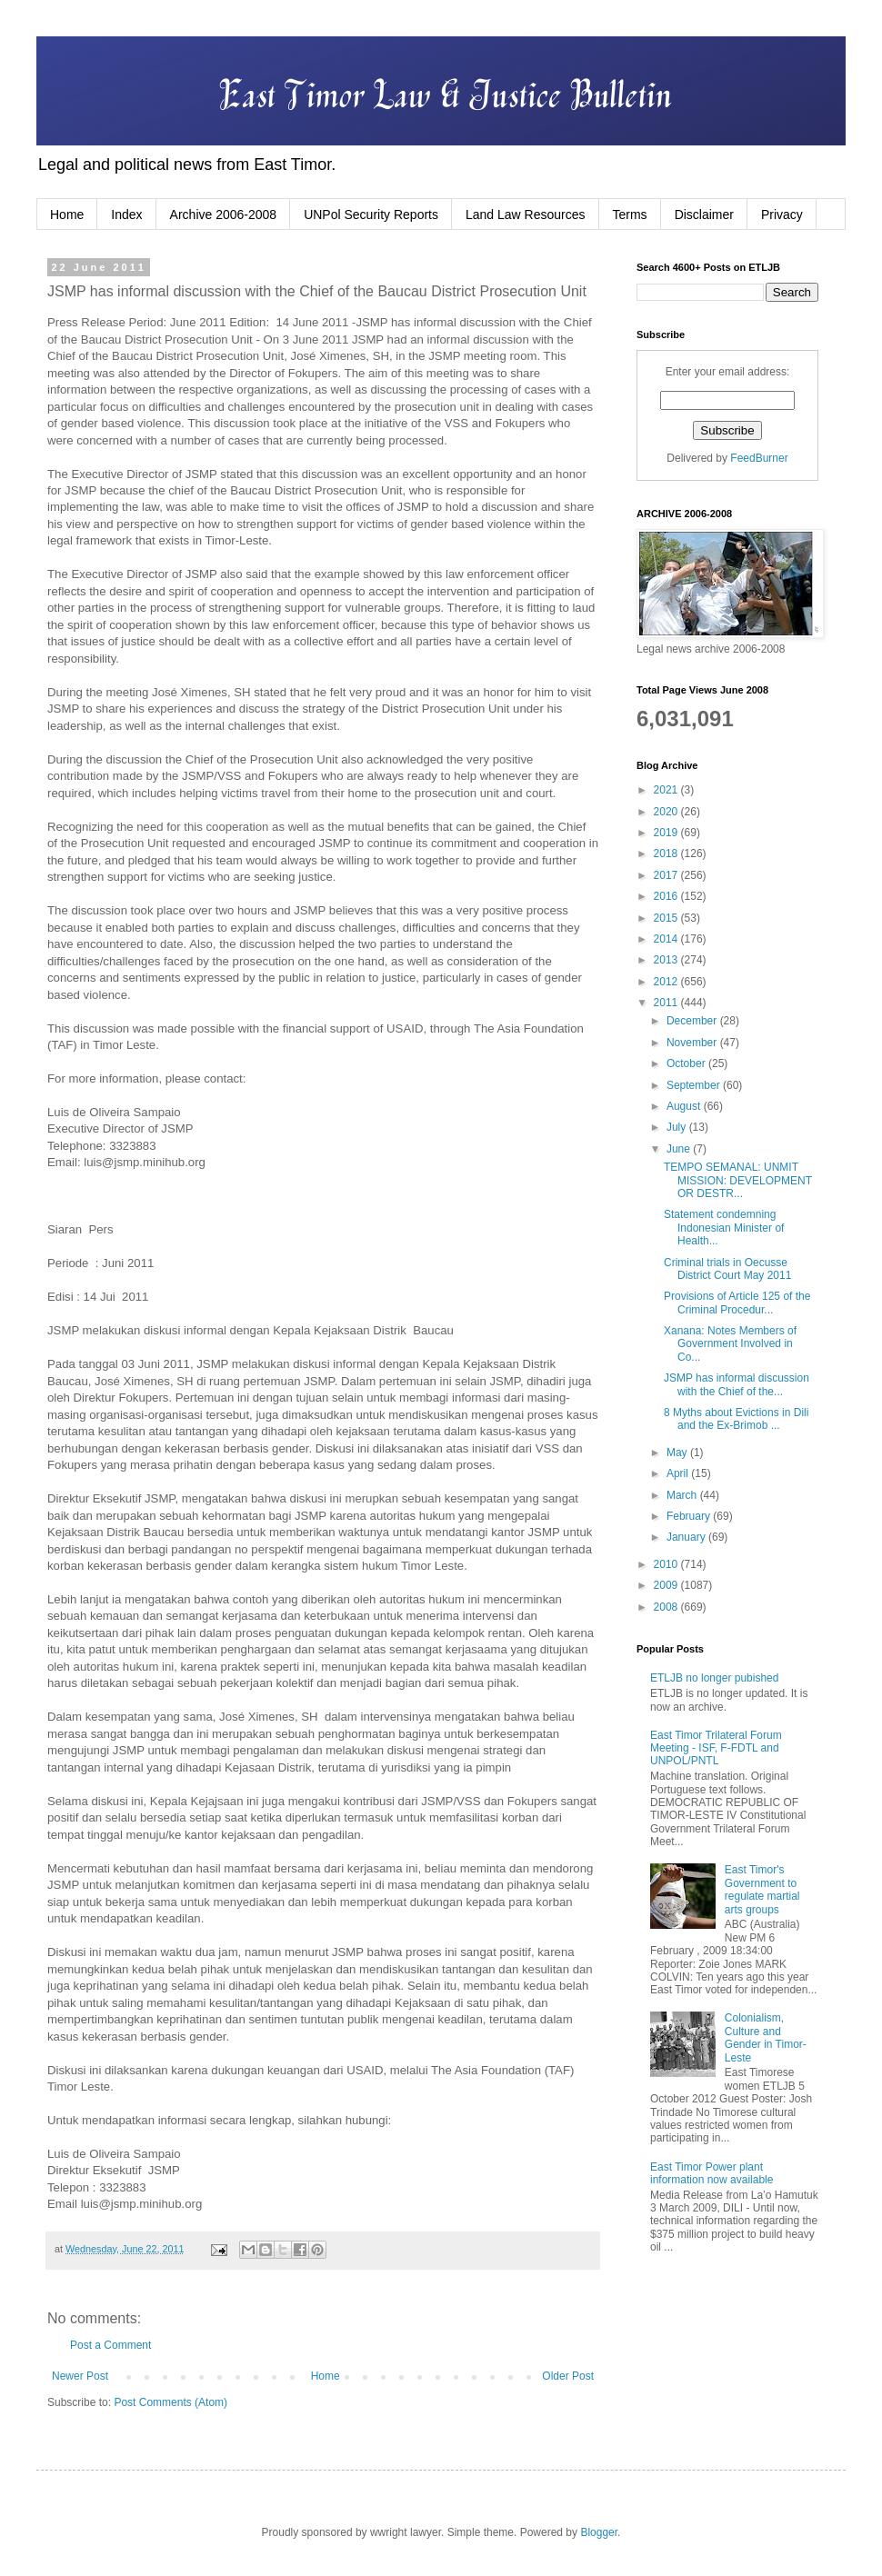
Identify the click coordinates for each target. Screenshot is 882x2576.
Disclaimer (704, 214)
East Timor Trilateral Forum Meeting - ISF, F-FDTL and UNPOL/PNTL (716, 1748)
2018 (667, 853)
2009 (667, 1585)
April (679, 1473)
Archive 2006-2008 (223, 214)
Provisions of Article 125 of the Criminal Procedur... (737, 1302)
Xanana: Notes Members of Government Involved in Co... (730, 1343)
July (678, 1127)
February (690, 1516)
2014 (667, 939)
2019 (667, 832)
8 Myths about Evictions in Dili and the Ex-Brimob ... (736, 1419)
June (680, 1149)
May (678, 1452)
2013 (667, 960)
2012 (667, 981)
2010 (667, 1564)
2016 (667, 896)
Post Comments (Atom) (170, 2402)
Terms (630, 214)
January (687, 1537)
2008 (667, 1607)
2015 (667, 918)
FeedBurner (758, 458)
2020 (667, 811)
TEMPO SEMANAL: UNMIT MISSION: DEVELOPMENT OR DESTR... (738, 1180)
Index (126, 214)
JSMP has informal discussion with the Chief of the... (736, 1384)
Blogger (598, 2532)
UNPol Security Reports (371, 214)
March (683, 1495)
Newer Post (80, 2376)
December (693, 1020)
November (693, 1042)
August (685, 1106)
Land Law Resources (526, 214)
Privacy (782, 214)
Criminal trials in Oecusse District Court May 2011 (727, 1269)
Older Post (568, 2376)
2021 (667, 790)
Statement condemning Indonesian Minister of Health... (724, 1227)
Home (67, 214)
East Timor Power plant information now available (711, 2173)
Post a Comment (110, 2345)
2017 (667, 875)
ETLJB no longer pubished (714, 1678)
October (687, 1063)
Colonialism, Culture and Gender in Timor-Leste (766, 2037)
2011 (667, 1002)
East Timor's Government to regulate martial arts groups (762, 1889)
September (695, 1085)
